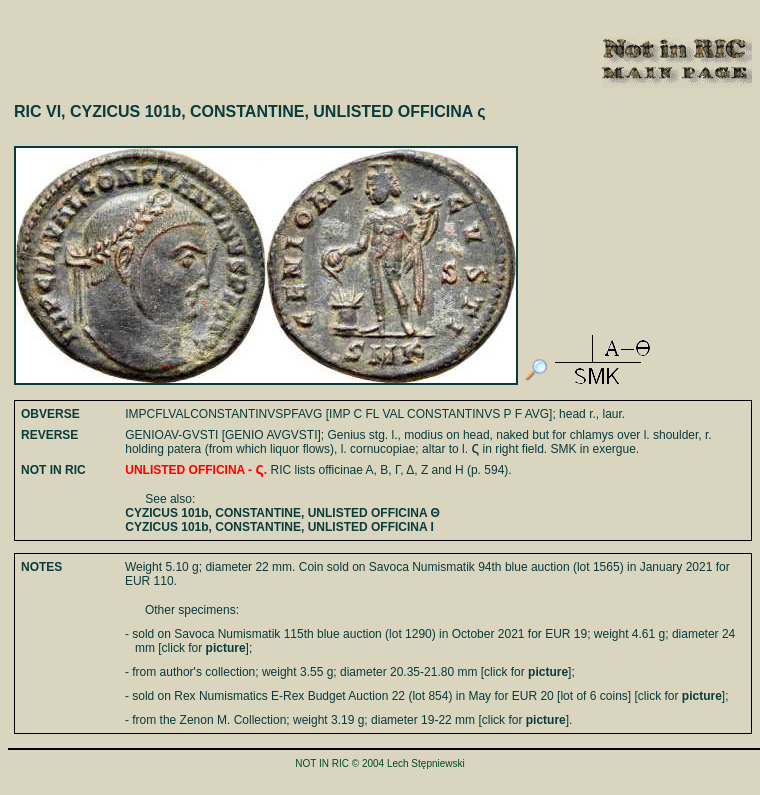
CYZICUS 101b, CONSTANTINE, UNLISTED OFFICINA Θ (282, 513)
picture (226, 648)
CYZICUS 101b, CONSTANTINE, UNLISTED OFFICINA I (279, 527)
